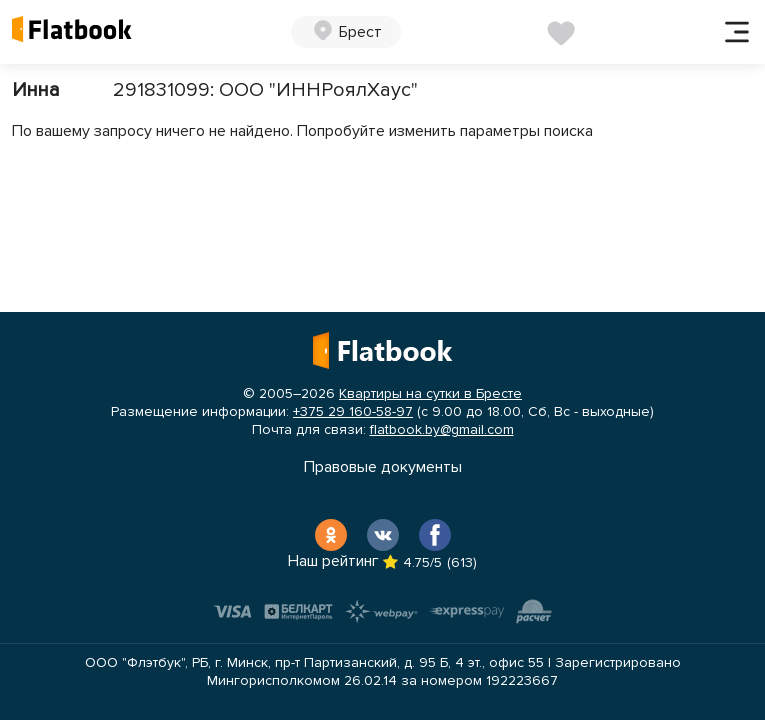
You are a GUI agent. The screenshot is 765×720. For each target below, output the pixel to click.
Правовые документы (383, 467)
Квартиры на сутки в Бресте (430, 393)
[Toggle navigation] (737, 32)
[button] (346, 32)
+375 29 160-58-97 (353, 411)
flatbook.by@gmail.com (442, 429)
